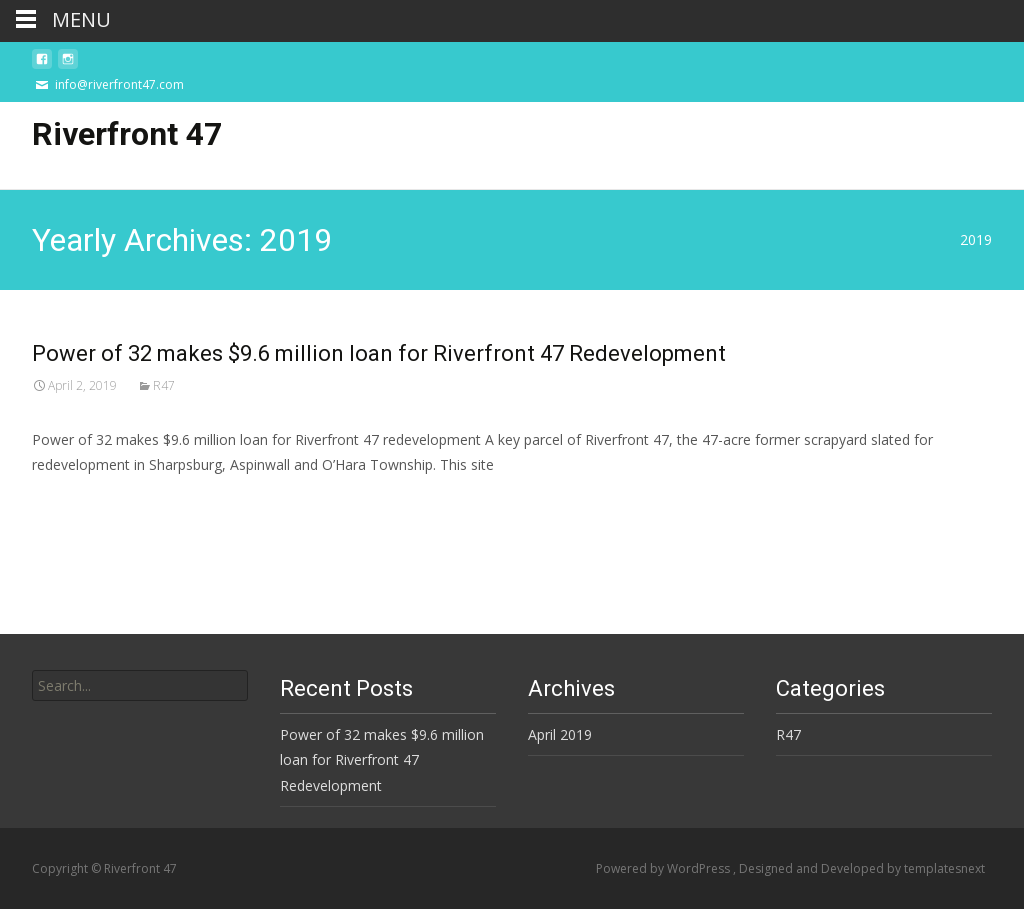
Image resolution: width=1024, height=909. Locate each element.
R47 (164, 385)
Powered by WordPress (664, 868)
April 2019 (560, 734)
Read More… (76, 501)
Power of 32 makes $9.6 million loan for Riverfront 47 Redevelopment (379, 353)
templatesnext (944, 868)
